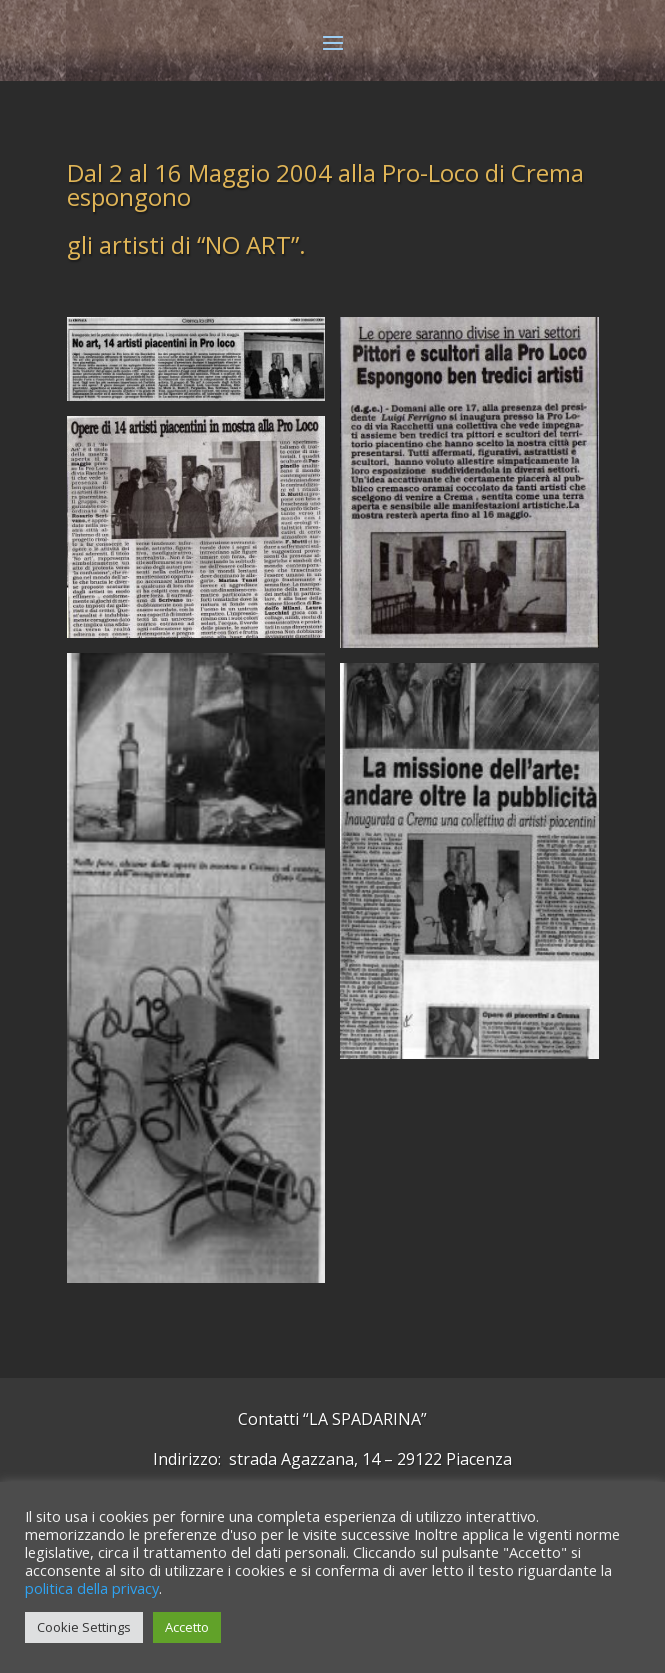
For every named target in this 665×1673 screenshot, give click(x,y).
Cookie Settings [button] (84, 1627)
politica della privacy (92, 1588)
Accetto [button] (187, 1627)
